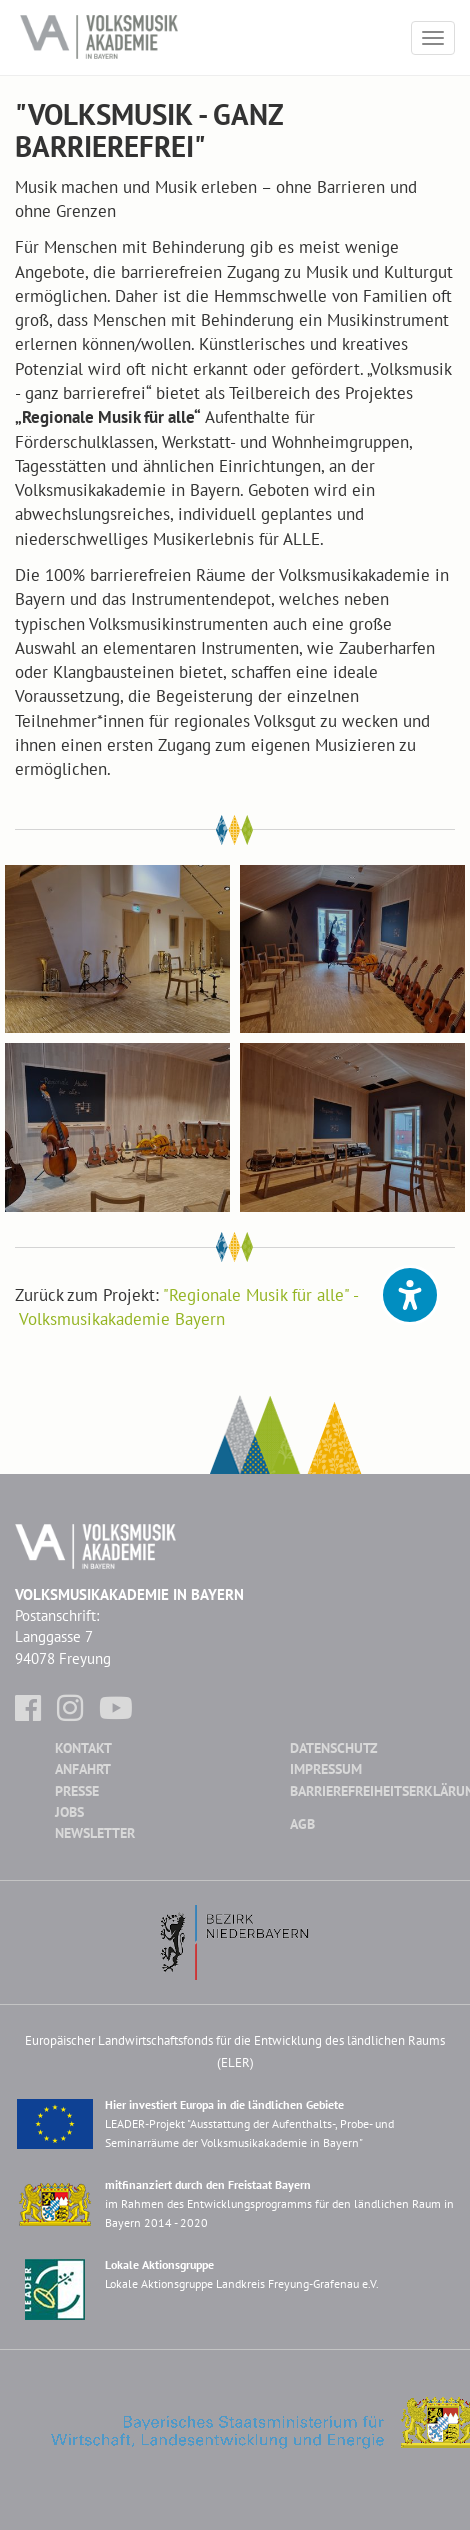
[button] (410, 1295)
